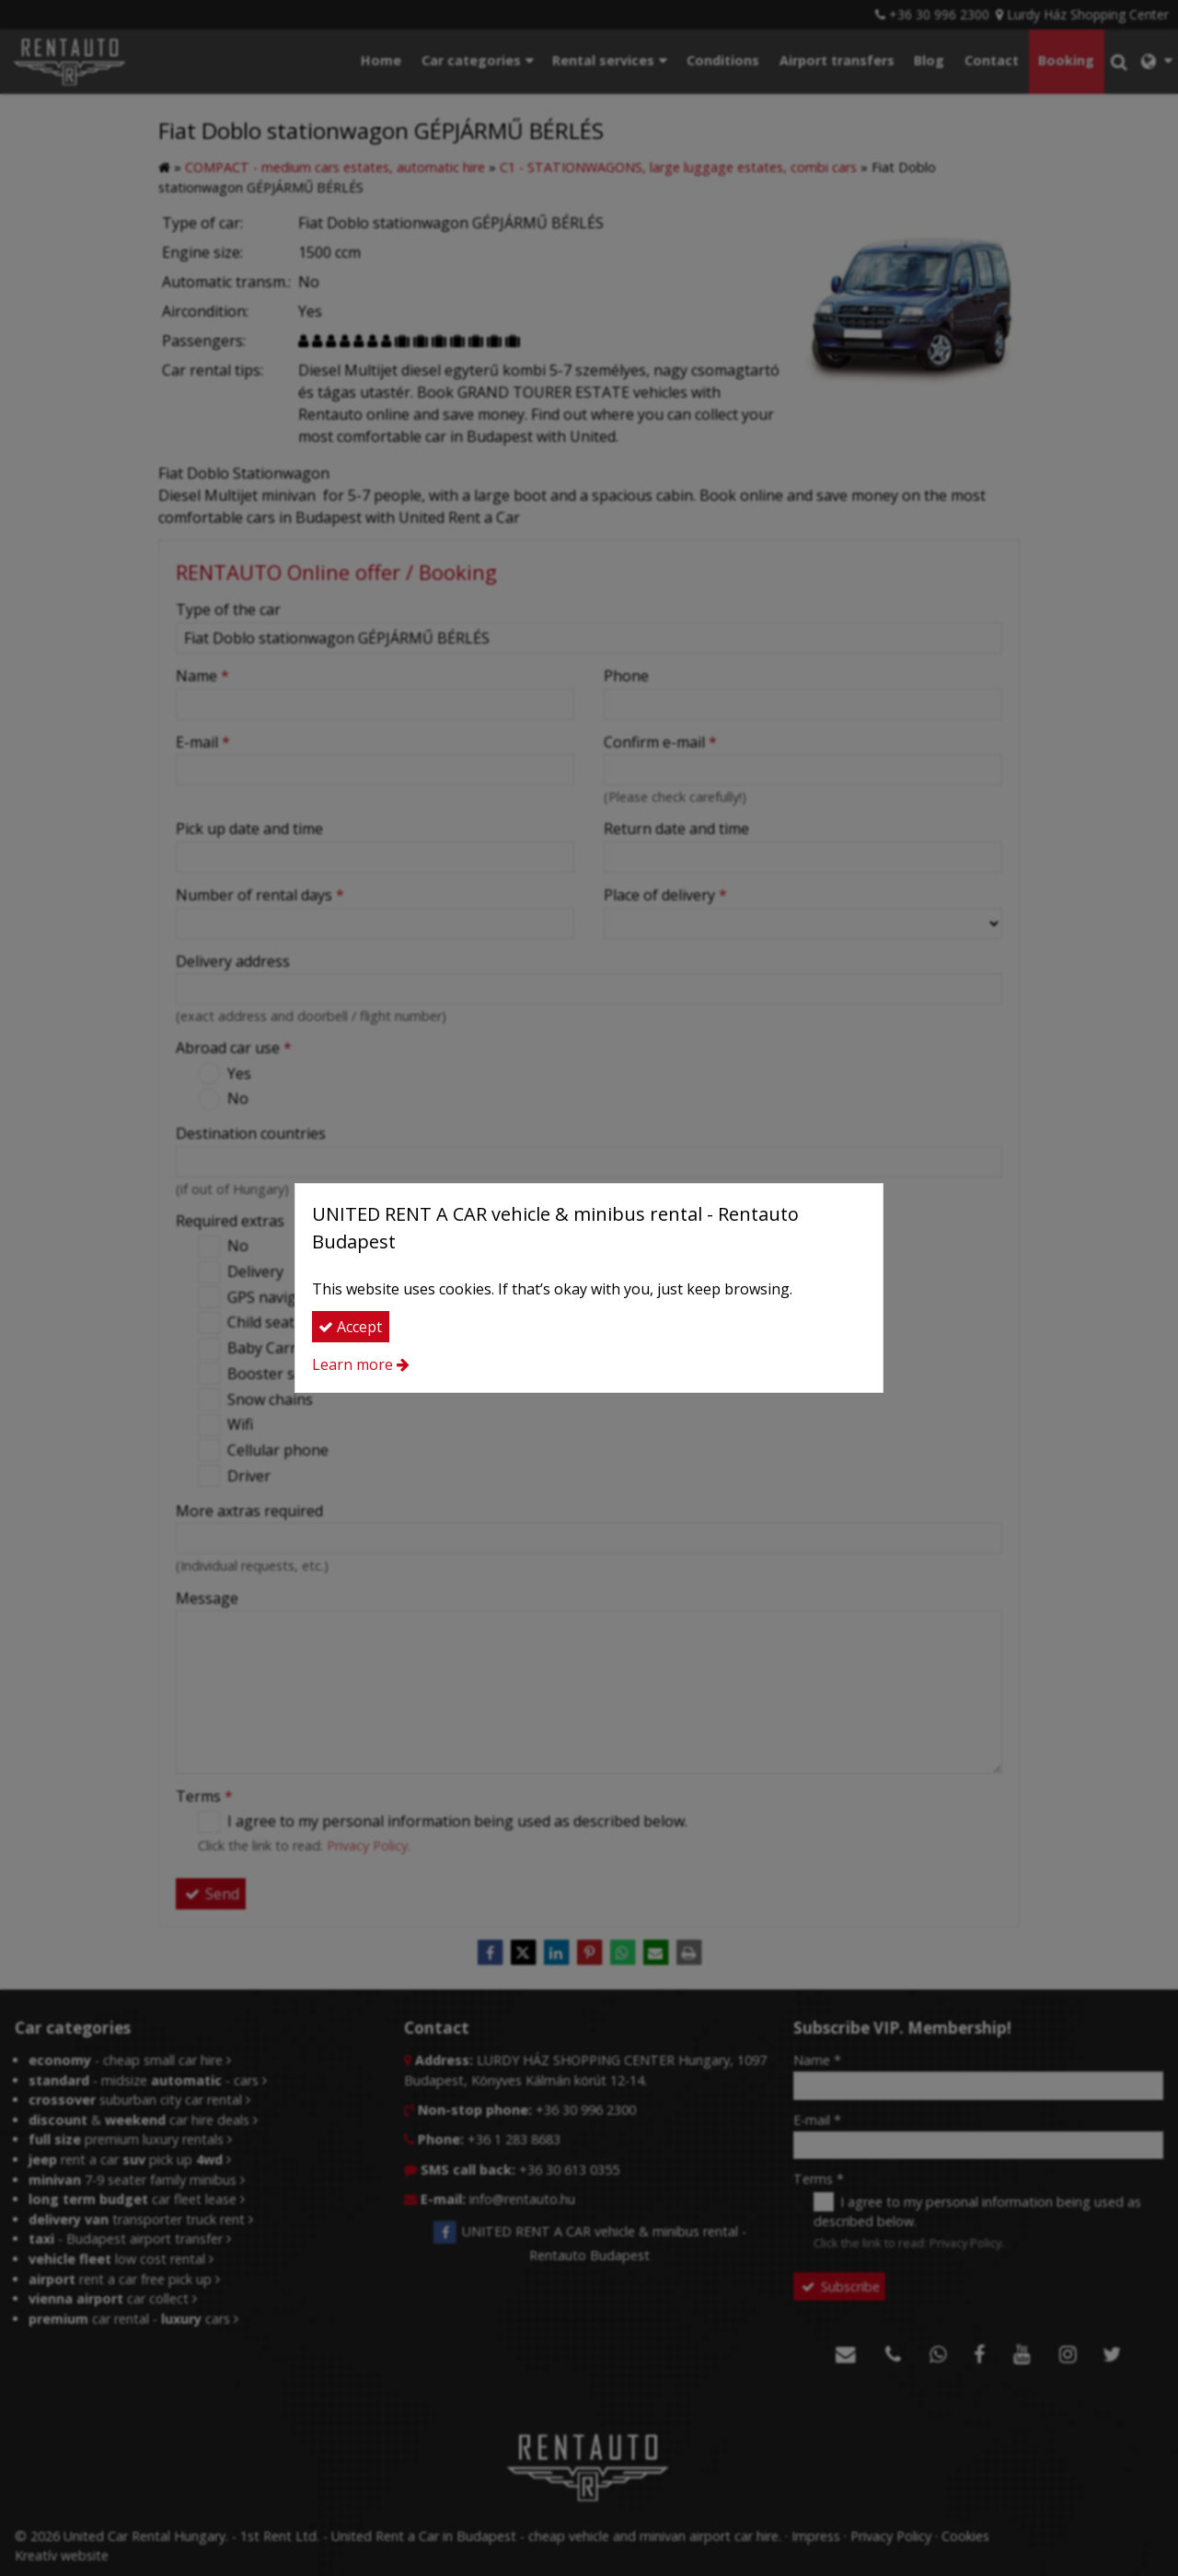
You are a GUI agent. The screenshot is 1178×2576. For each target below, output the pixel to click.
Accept (350, 1327)
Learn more (352, 1364)
